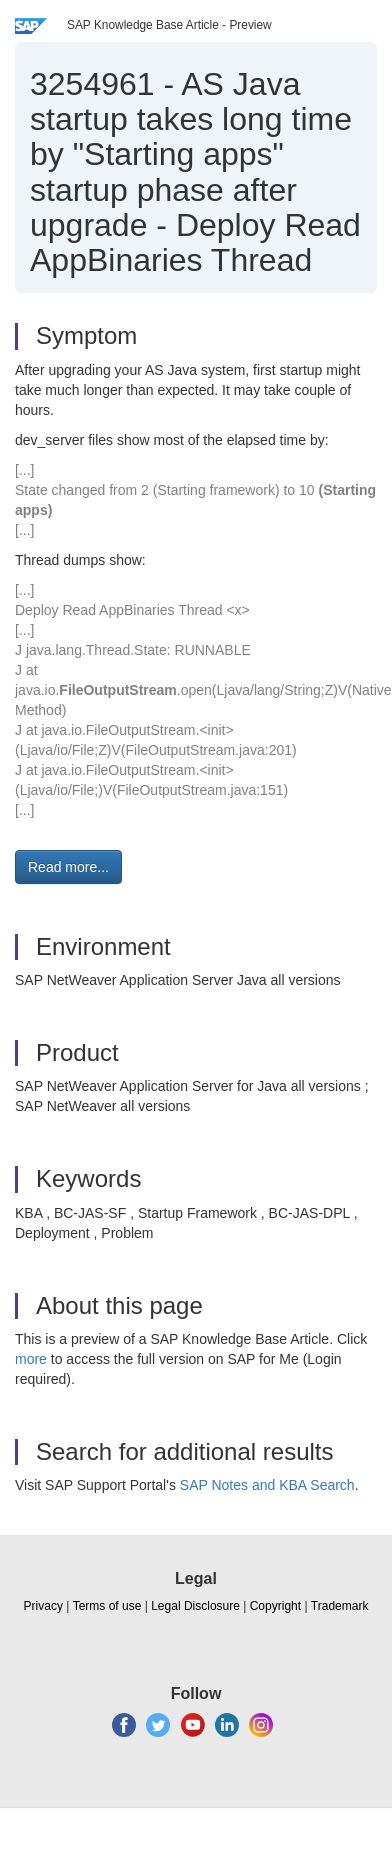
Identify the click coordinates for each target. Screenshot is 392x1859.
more (31, 1359)
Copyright (275, 1606)
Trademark (340, 1606)
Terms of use (107, 1606)
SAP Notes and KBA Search (267, 1485)
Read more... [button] (68, 867)
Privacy (43, 1606)
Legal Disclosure (195, 1606)
